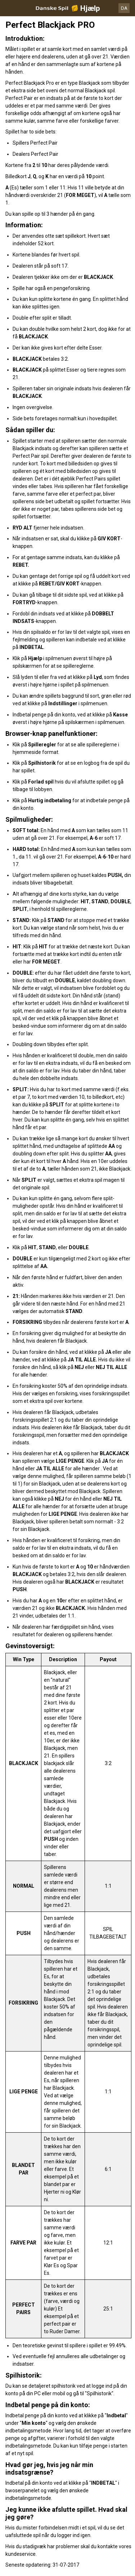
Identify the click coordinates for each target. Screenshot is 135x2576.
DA (124, 8)
